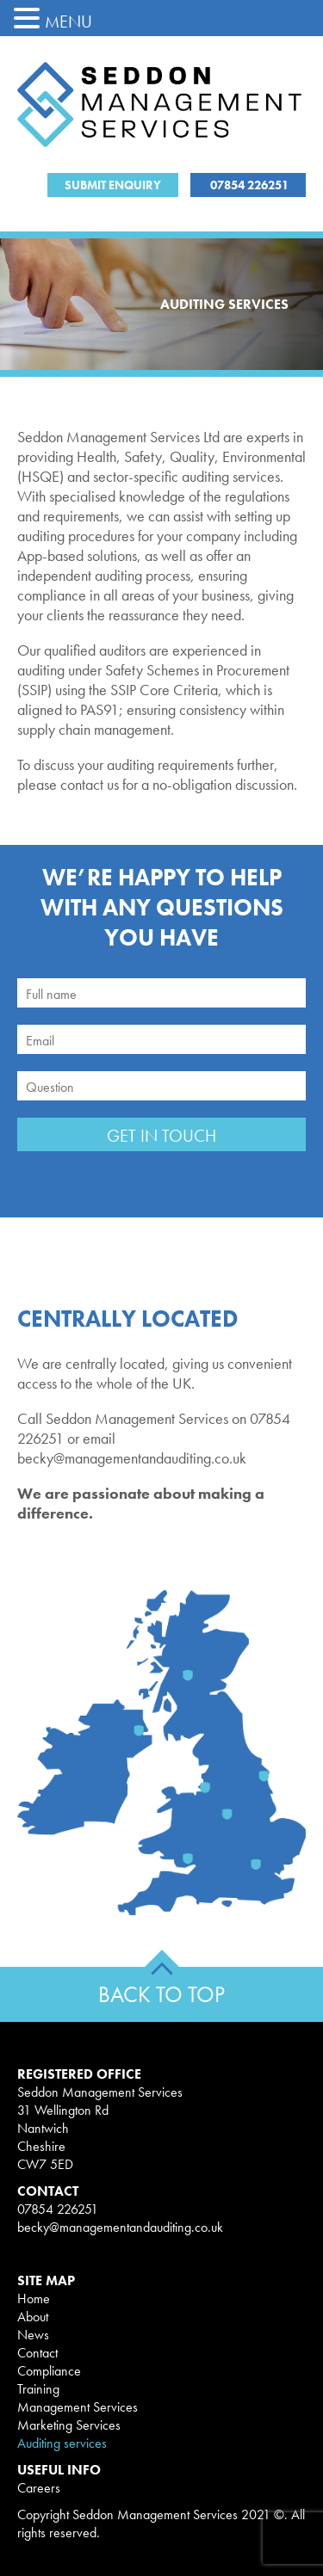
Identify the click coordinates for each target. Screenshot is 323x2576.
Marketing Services (69, 2425)
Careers (38, 2488)
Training (38, 2389)
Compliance (49, 2371)
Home (33, 2298)
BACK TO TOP (161, 1994)
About (32, 2317)
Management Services (77, 2407)
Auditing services (62, 2443)
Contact (37, 2353)
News (33, 2335)
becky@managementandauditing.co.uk (120, 2227)
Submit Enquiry (113, 185)
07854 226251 (248, 185)
